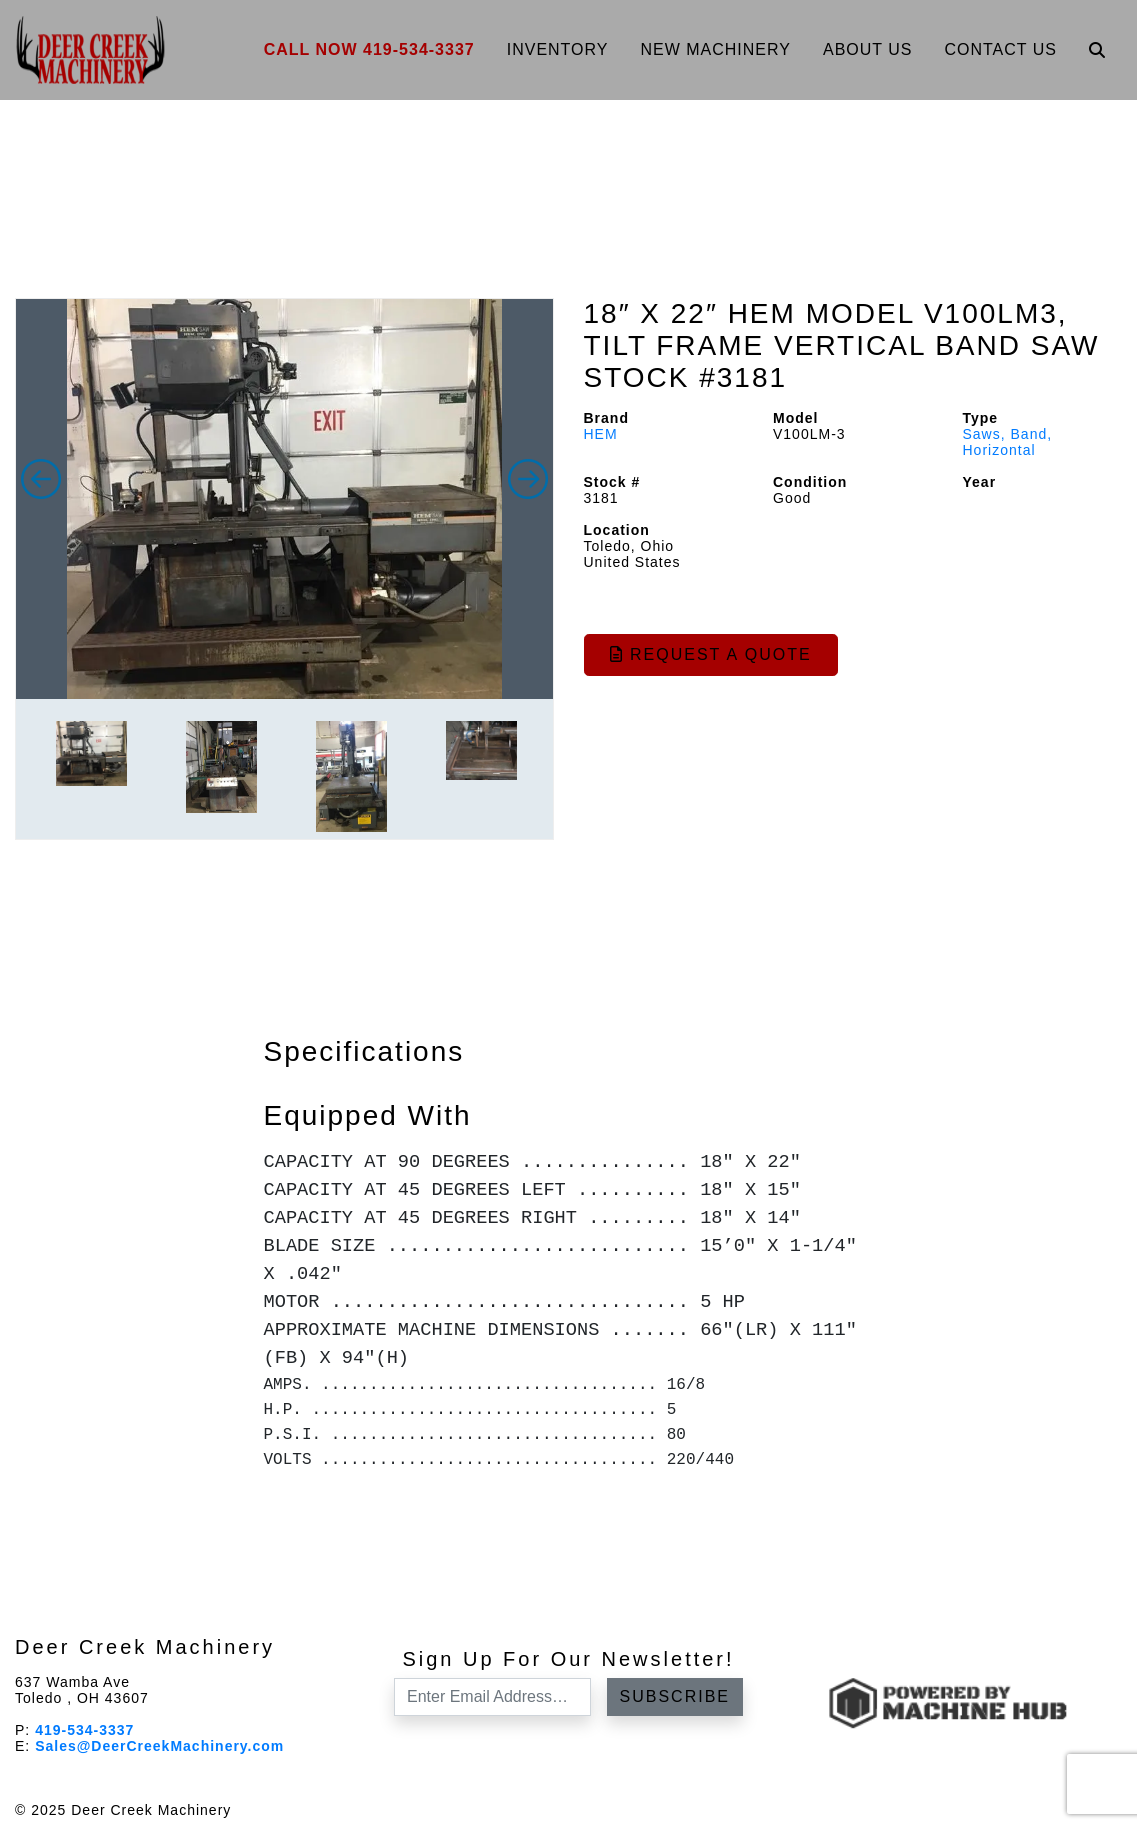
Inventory (558, 49)
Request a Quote (711, 654)
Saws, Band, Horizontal (1008, 442)
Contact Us (1000, 49)
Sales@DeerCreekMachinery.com (159, 1746)
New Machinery (715, 49)
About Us (868, 49)
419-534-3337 (84, 1730)
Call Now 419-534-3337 (369, 49)
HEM (601, 434)
